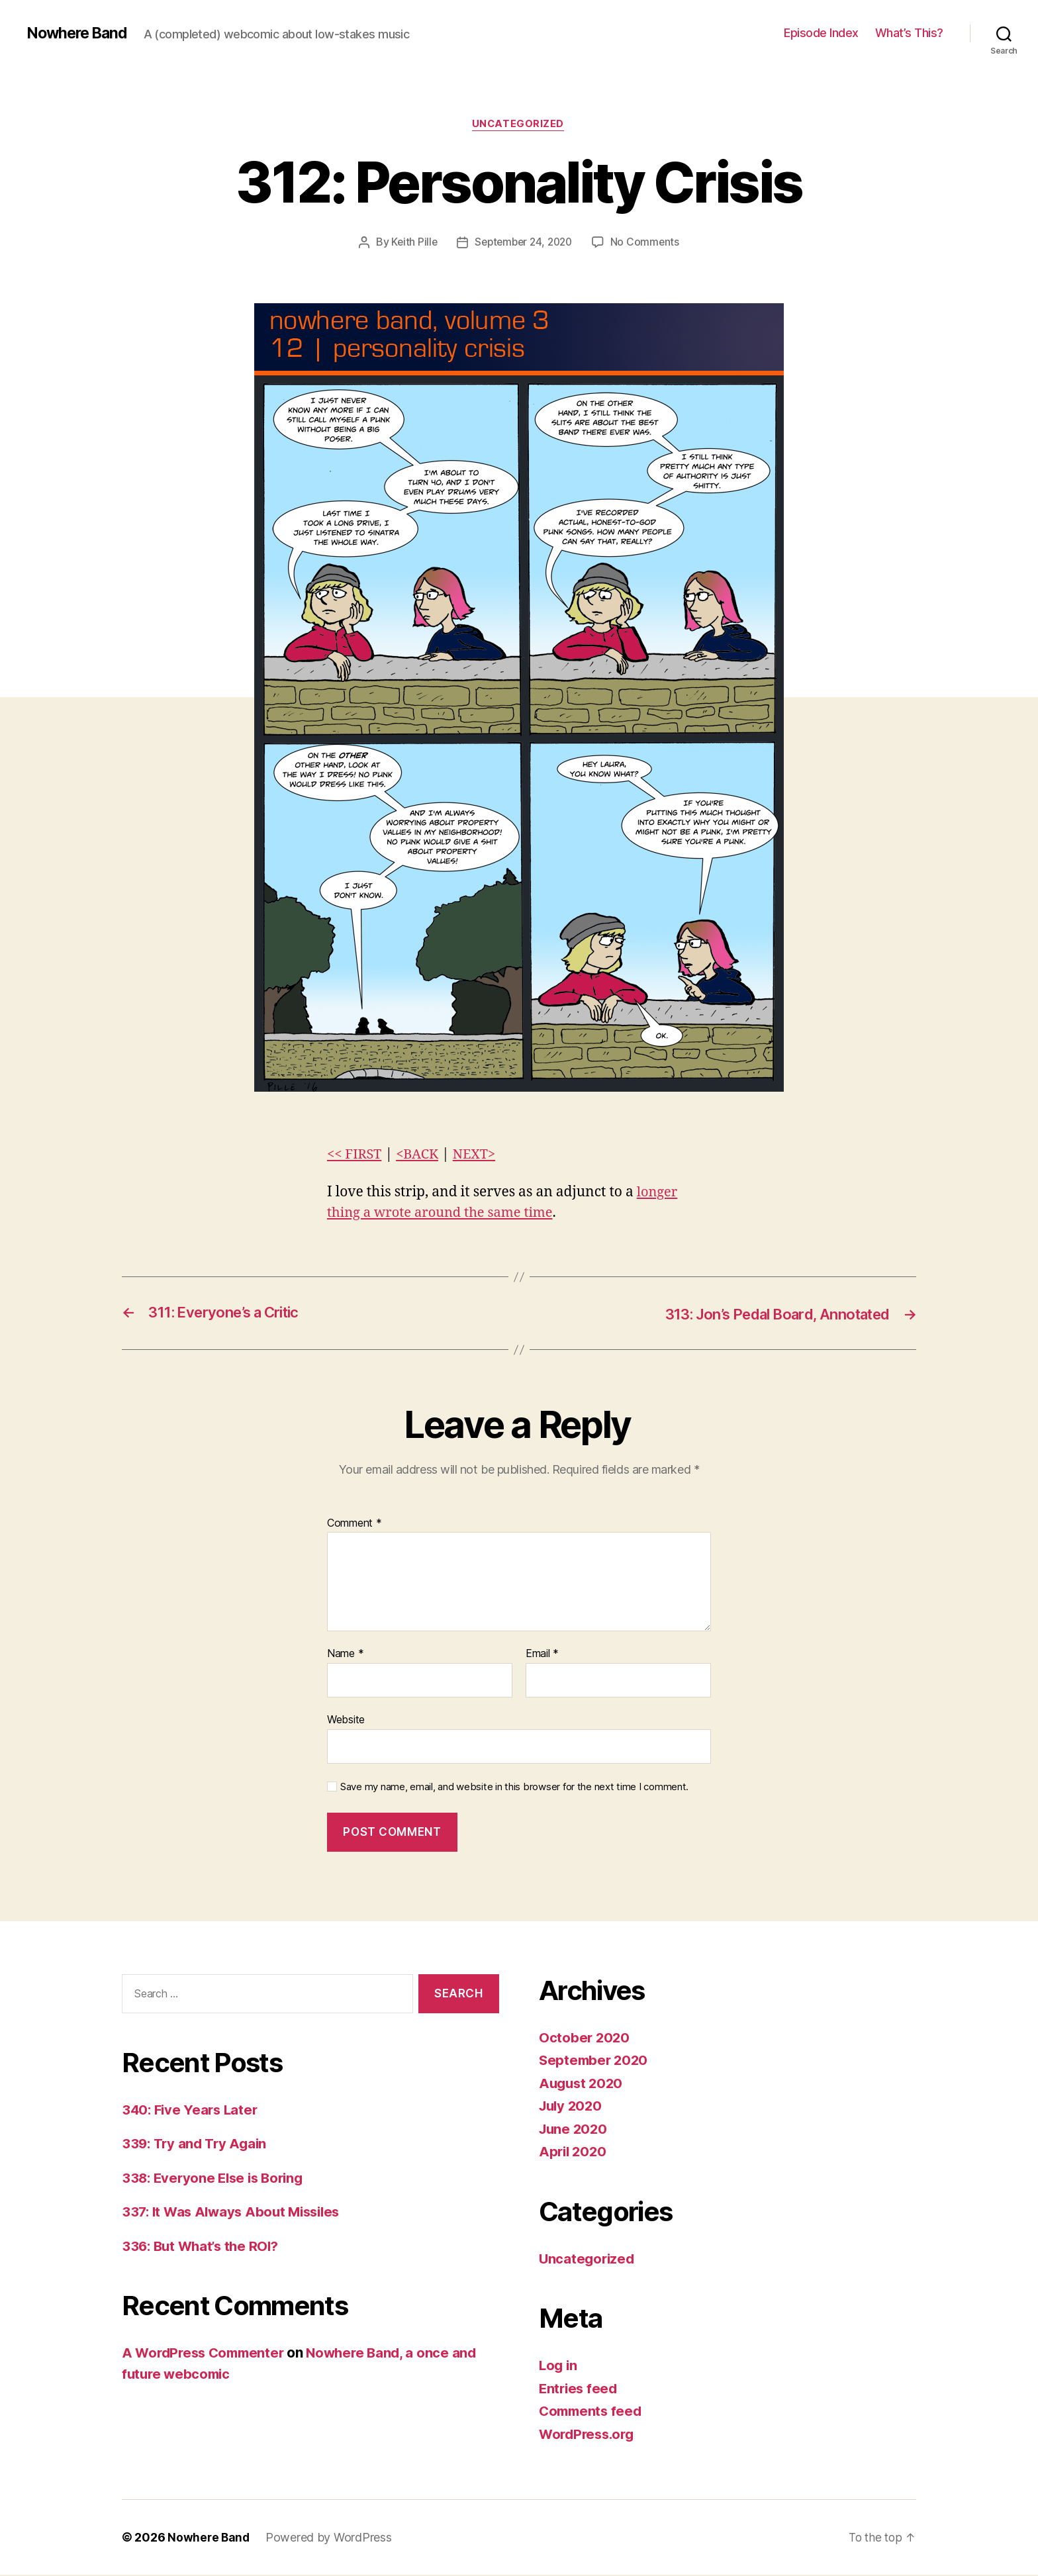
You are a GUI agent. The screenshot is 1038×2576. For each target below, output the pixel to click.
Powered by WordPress (330, 2539)
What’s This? (909, 33)
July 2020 (572, 2107)
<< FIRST (355, 1155)
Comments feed (592, 2412)
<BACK (421, 1155)
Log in (559, 2366)
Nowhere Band (79, 33)
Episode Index (821, 33)
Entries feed (579, 2389)
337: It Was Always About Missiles (236, 2212)
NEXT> (479, 1155)
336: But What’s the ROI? (204, 2246)
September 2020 (595, 2061)
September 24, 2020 (523, 243)
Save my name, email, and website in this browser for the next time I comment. (514, 1787)
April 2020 (574, 2152)
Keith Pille (410, 243)
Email (542, 1655)
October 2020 (585, 2038)
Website (346, 1720)
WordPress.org (589, 2434)
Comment (354, 1524)
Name (345, 1655)
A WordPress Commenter (206, 2353)
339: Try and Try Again (197, 2144)
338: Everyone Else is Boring (216, 2178)
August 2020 (582, 2083)
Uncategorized (519, 125)
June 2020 (574, 2129)
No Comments (648, 243)
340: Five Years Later (192, 2110)
